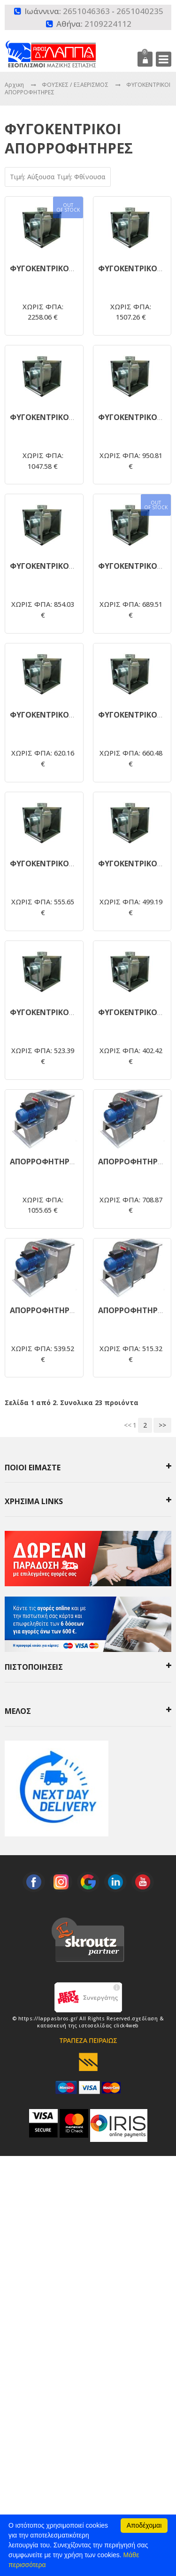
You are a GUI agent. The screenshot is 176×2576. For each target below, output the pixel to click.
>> (162, 1425)
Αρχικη (14, 85)
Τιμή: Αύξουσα (33, 176)
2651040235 (139, 11)
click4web (126, 2025)
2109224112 (107, 23)
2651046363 (86, 11)
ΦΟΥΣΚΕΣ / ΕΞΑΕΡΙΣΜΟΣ (76, 85)
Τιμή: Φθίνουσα (81, 176)
